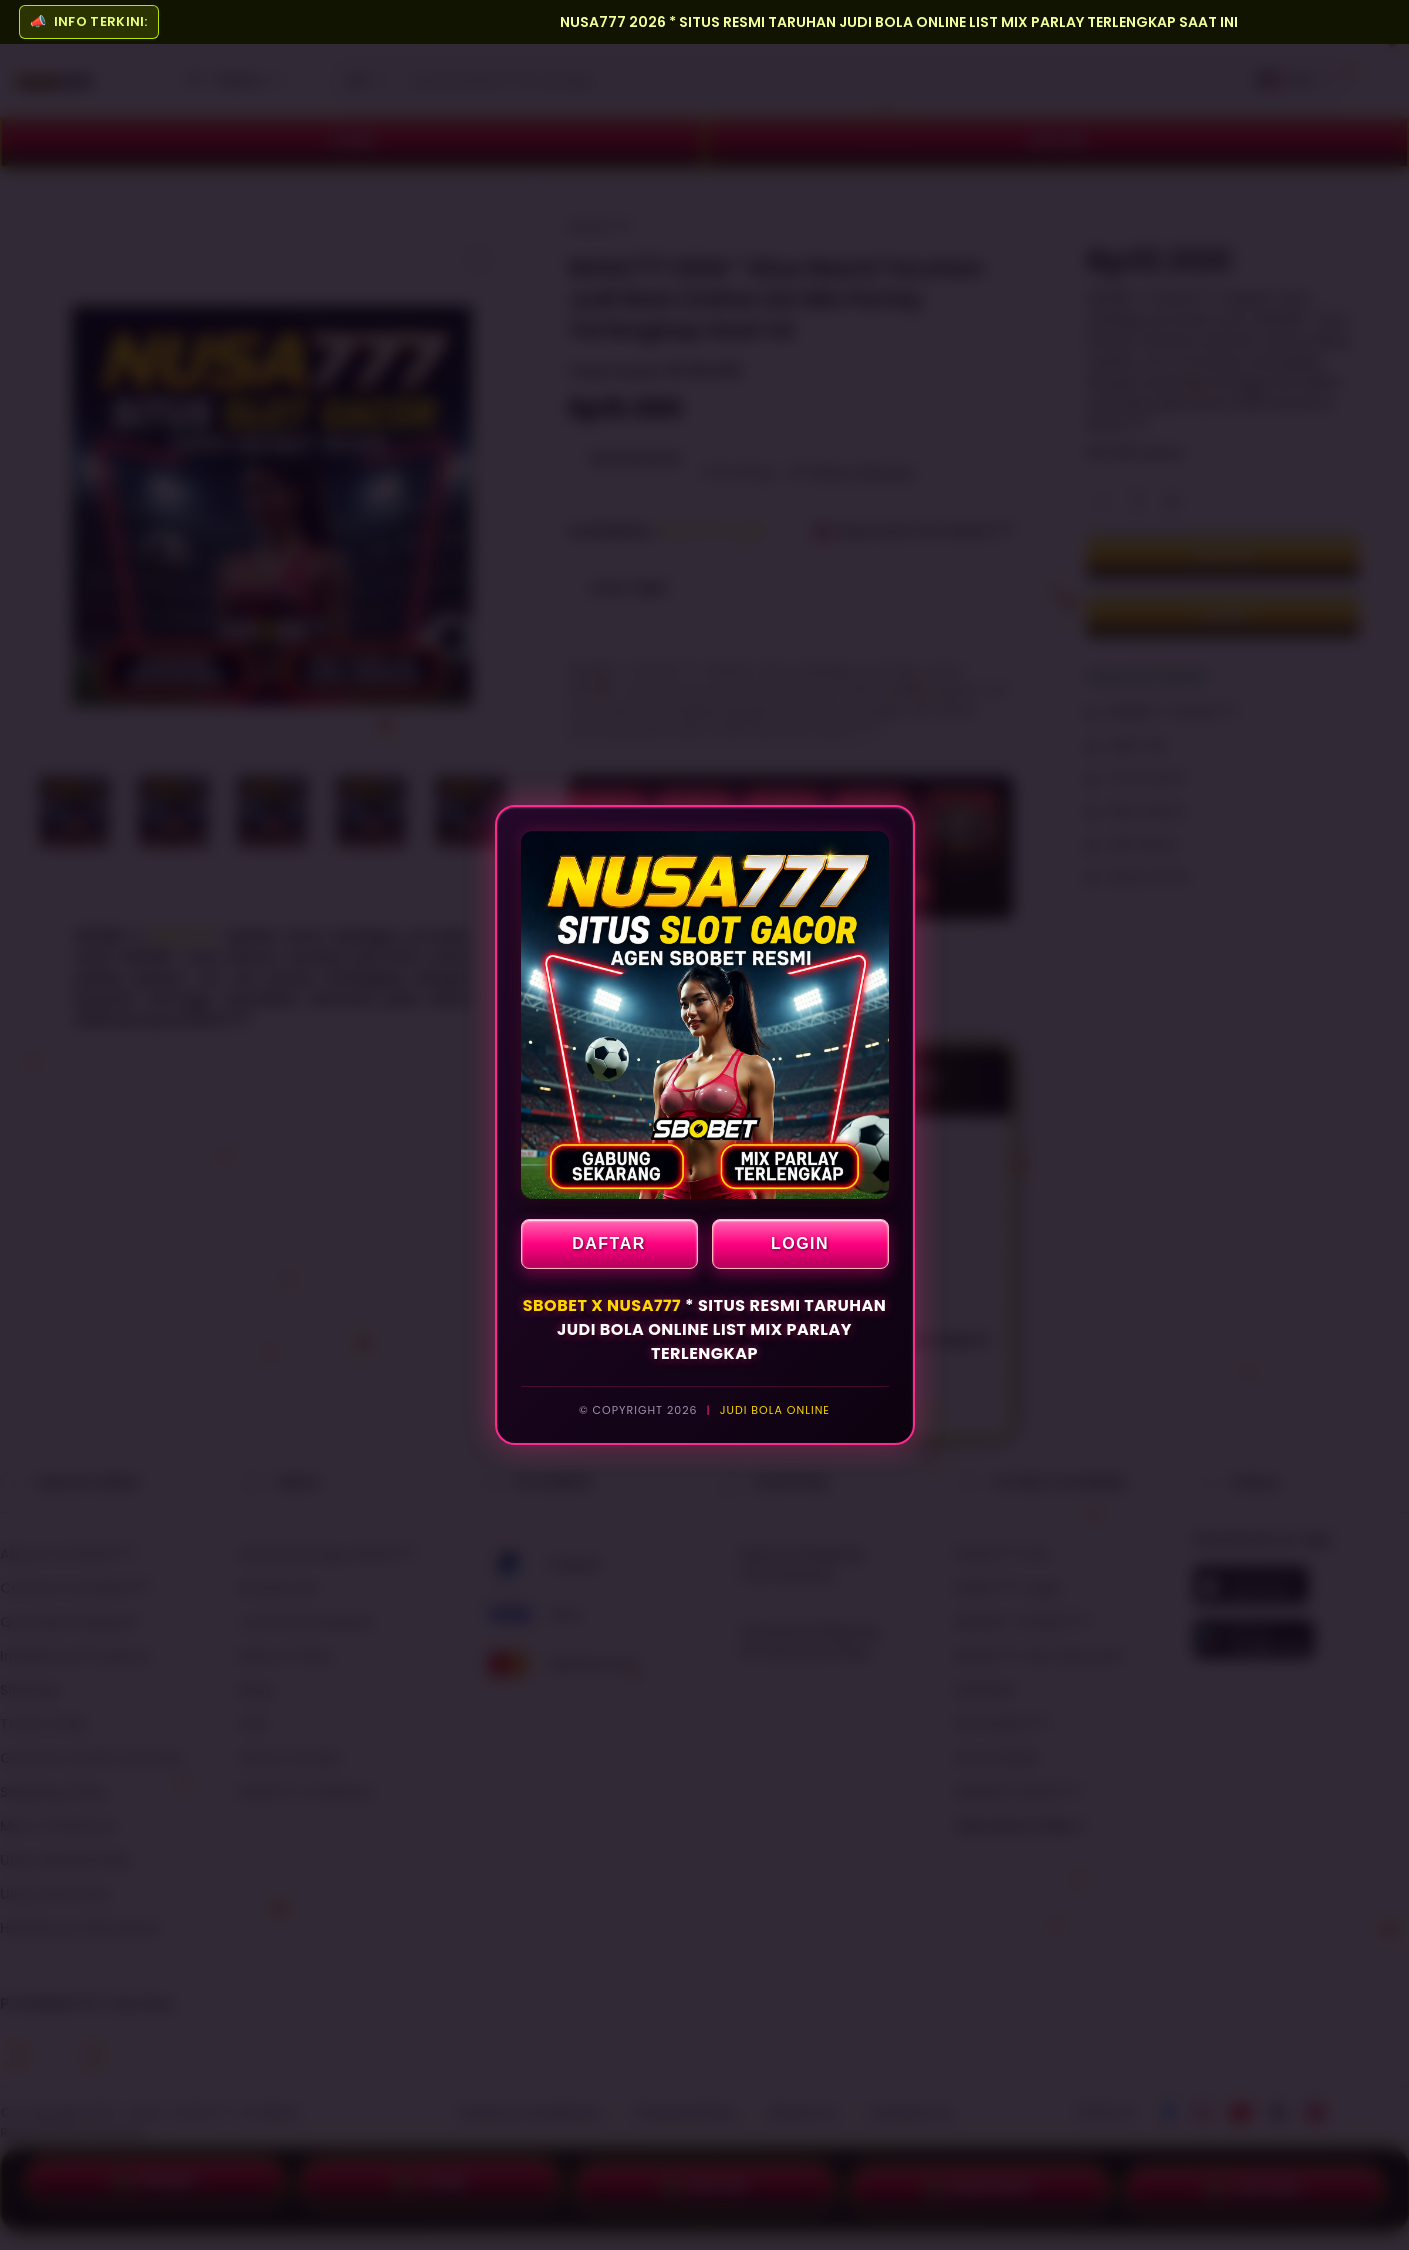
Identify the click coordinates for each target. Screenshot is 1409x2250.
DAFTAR (609, 1243)
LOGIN (800, 1243)
